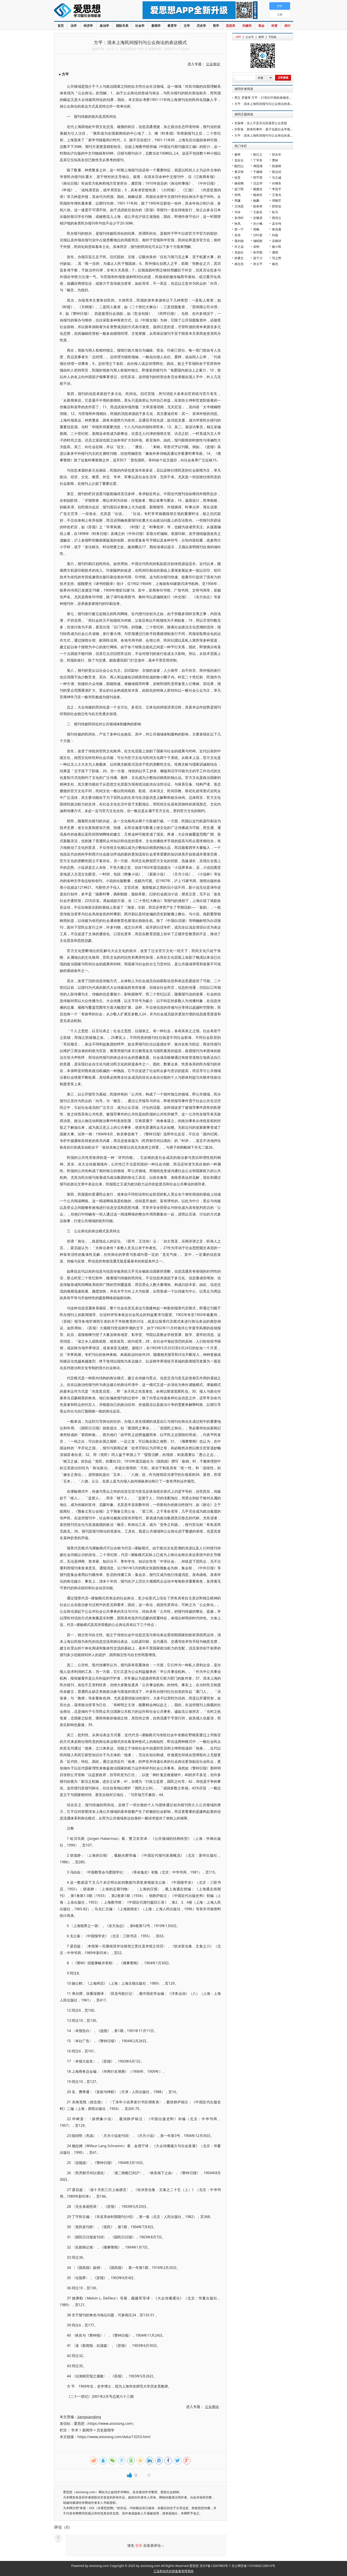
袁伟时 (239, 218)
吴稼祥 (276, 241)
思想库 (230, 25)
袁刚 (256, 246)
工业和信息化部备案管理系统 (173, 2571)
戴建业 (257, 189)
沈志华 (257, 183)
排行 (287, 25)
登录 (138, 2545)
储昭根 (257, 241)
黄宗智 (239, 172)
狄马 (275, 212)
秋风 (237, 223)
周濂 (237, 200)
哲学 (216, 25)
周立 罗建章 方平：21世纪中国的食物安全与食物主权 (271, 97)
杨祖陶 (239, 183)
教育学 (172, 25)
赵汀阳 (239, 189)
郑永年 (276, 154)
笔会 (261, 25)
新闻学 (156, 25)
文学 (187, 25)
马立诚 (276, 177)
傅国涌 (257, 166)
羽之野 (276, 258)
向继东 (276, 183)
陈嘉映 (276, 166)
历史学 (201, 25)
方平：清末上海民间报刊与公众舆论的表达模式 (266, 104)
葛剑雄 (239, 241)
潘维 (275, 252)
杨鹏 (256, 200)
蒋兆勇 (276, 229)
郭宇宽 (257, 177)
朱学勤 (257, 252)
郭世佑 (276, 206)
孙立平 (257, 264)
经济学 (88, 25)
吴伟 (237, 235)
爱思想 (89, 11)
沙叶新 (257, 235)
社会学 (140, 25)
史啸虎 (257, 218)
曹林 (275, 160)
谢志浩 (239, 264)
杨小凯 (276, 246)
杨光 (275, 264)
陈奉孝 (257, 206)
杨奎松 (257, 195)
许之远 (239, 246)
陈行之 (257, 154)
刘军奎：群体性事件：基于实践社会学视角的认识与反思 (273, 129)
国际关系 (122, 25)
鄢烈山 (239, 166)
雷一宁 (239, 229)
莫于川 (257, 258)
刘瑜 (275, 235)
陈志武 (276, 172)
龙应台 (239, 160)
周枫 (256, 229)
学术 (74, 2430)
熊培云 (276, 218)
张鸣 (237, 195)
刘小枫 (257, 223)
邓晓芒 (276, 200)
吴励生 (239, 252)
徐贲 (237, 177)
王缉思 (239, 206)
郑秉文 (239, 258)
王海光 (276, 195)
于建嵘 (257, 172)
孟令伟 (276, 223)
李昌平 (276, 189)
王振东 (257, 212)
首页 (61, 25)
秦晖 (237, 154)
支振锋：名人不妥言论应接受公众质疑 (260, 123)
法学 (74, 25)
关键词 (246, 25)
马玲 (237, 212)
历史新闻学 (105, 2430)
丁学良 (257, 160)
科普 (274, 25)
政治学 (104, 25)
